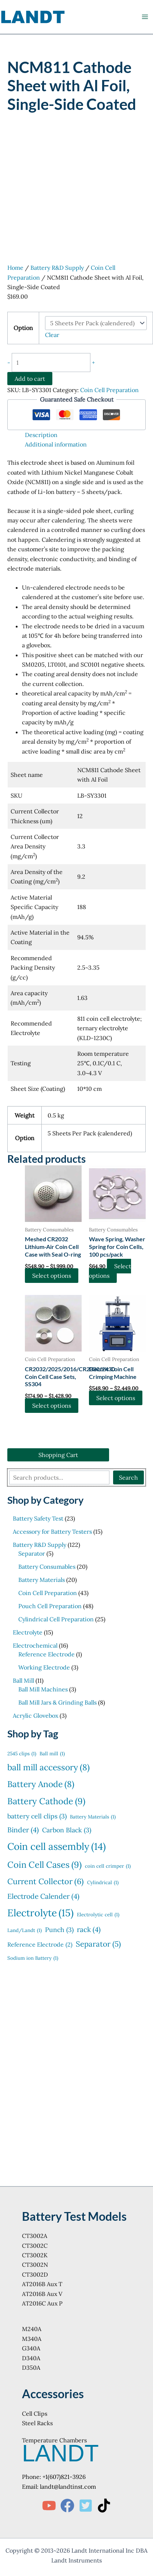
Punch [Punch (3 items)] (59, 1929)
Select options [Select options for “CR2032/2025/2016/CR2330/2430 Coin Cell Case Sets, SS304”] (51, 1405)
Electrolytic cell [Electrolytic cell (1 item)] (98, 1915)
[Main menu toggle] (145, 17)
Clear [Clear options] (52, 334)
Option (23, 327)
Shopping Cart (58, 1454)
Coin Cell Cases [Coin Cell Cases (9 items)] (44, 1864)
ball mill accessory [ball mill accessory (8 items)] (48, 1767)
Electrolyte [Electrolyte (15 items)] (40, 1913)
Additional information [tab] (56, 444)
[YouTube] (49, 2505)
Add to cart (30, 378)
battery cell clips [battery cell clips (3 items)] (37, 1816)
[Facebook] (67, 2505)
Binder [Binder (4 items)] (23, 1830)
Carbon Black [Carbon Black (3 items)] (66, 1830)
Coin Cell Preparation (109, 390)
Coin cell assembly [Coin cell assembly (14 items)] (56, 1846)
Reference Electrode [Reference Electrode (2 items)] (39, 1944)
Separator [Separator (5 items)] (98, 1944)
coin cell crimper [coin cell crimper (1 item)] (108, 1866)
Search (128, 1477)
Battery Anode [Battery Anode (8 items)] (40, 1784)
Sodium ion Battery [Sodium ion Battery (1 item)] (32, 1958)
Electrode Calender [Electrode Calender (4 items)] (43, 1896)
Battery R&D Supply (57, 267)
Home (15, 267)
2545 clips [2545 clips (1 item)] (21, 1754)
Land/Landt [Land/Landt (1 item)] (24, 1931)
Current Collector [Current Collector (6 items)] (45, 1881)
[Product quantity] (51, 362)
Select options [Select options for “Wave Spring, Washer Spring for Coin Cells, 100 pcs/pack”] (110, 1270)
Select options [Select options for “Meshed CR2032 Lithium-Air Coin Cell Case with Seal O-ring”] (51, 1275)
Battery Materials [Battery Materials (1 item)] (93, 1817)
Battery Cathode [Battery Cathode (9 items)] (46, 1801)
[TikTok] (104, 2505)
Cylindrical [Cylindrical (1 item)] (103, 1883)
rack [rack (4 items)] (89, 1930)
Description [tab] (41, 434)
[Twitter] (86, 2505)
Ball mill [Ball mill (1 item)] (52, 1754)
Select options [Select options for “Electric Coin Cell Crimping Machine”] (115, 1398)
